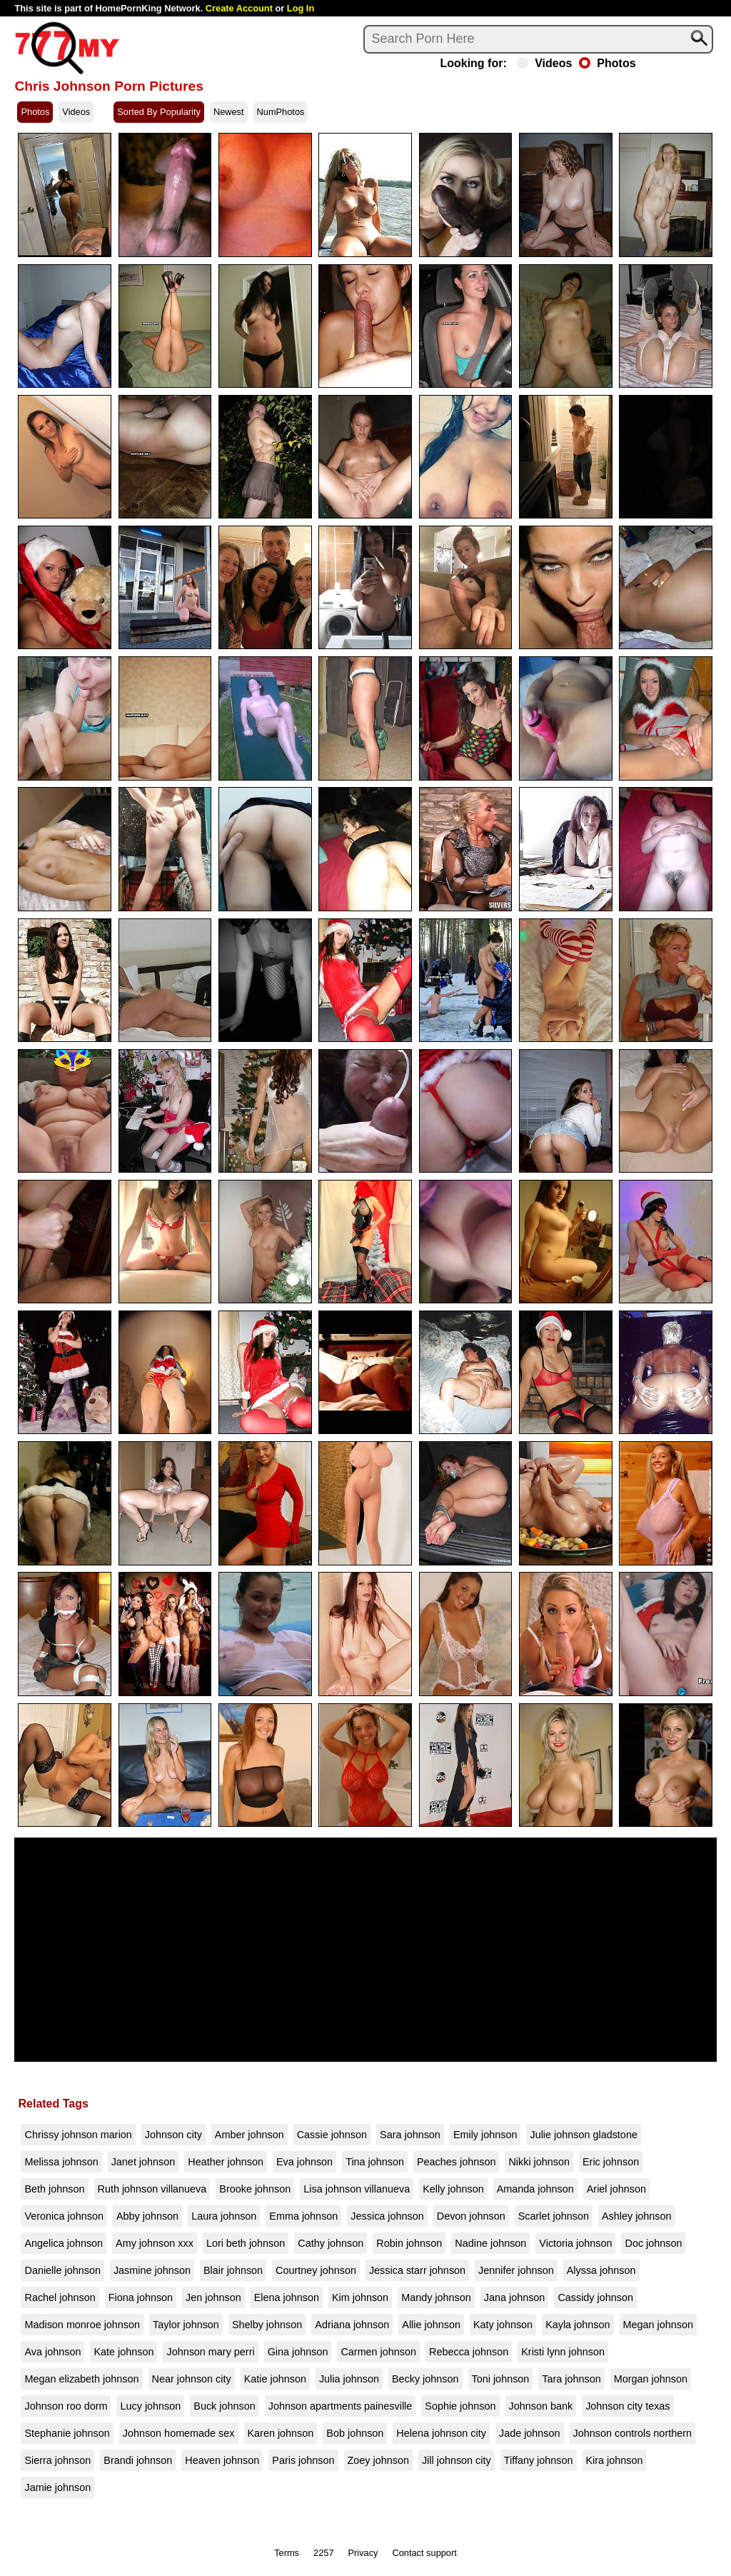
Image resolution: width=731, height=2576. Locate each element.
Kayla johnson (577, 2324)
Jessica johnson (387, 2216)
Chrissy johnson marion (77, 2134)
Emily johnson (485, 2134)
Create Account (239, 8)
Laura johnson (223, 2216)
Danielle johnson (62, 2270)
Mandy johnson (436, 2297)
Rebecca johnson (468, 2351)
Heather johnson (225, 2161)
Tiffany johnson (538, 2460)
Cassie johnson (332, 2134)
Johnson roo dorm (65, 2406)
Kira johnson (614, 2460)
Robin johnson (409, 2243)
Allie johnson (431, 2324)
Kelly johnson (453, 2189)
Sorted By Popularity (159, 111)
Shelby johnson (267, 2324)
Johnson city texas (627, 2406)
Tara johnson (571, 2379)
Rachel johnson (59, 2297)
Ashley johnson (637, 2216)
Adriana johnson (352, 2324)
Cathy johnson (330, 2243)
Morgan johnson (650, 2379)
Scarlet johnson (553, 2216)
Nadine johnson (490, 2243)
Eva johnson (304, 2161)
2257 (323, 2552)
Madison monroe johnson (82, 2324)
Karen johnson (281, 2433)
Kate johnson (123, 2351)
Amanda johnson (535, 2189)
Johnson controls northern (632, 2433)
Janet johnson (143, 2161)
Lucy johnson (150, 2406)
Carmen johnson (378, 2351)
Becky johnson (425, 2379)
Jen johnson (213, 2297)
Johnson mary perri (210, 2351)
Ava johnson (52, 2351)
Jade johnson (529, 2433)
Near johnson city (191, 2379)
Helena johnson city (441, 2433)
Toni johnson (501, 2379)
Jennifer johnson (516, 2270)
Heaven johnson (222, 2460)
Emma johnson (303, 2216)
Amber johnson (249, 2134)
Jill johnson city (456, 2460)
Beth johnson (54, 2189)
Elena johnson (286, 2297)
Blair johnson (233, 2270)
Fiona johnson (141, 2297)
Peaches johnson (456, 2161)
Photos (607, 63)
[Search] (538, 39)
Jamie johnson (57, 2487)
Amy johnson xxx (154, 2243)
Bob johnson (354, 2433)
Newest (228, 111)
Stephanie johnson (66, 2433)
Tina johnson (375, 2161)
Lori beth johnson (245, 2243)
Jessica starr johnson (417, 2270)
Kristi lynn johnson (563, 2351)
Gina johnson (298, 2351)
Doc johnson (653, 2243)
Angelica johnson (63, 2243)
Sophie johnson (460, 2406)
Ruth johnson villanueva (152, 2189)
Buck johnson (224, 2406)
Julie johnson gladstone (583, 2134)
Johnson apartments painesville (340, 2406)
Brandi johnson (138, 2460)
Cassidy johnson (595, 2297)
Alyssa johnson (601, 2270)
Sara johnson (410, 2134)
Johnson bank (541, 2406)
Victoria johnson (575, 2243)
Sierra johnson (57, 2460)
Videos (544, 63)
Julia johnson (349, 2379)
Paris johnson (303, 2460)
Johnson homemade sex (179, 2433)
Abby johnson (147, 2216)
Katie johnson (275, 2379)
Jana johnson (514, 2297)
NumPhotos (281, 111)
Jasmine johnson (152, 2270)
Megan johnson (658, 2324)
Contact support (424, 2552)
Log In (300, 8)
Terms (286, 2552)
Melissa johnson (61, 2161)
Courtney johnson (316, 2270)
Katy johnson (503, 2324)
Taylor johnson (186, 2324)
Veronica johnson (63, 2216)
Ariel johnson (616, 2189)
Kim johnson (360, 2297)
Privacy (363, 2552)
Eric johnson (611, 2161)
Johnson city (173, 2134)
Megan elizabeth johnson (81, 2379)
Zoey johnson (378, 2460)
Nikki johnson (539, 2161)
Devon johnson (471, 2216)
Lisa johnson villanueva (356, 2189)
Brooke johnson (255, 2189)
